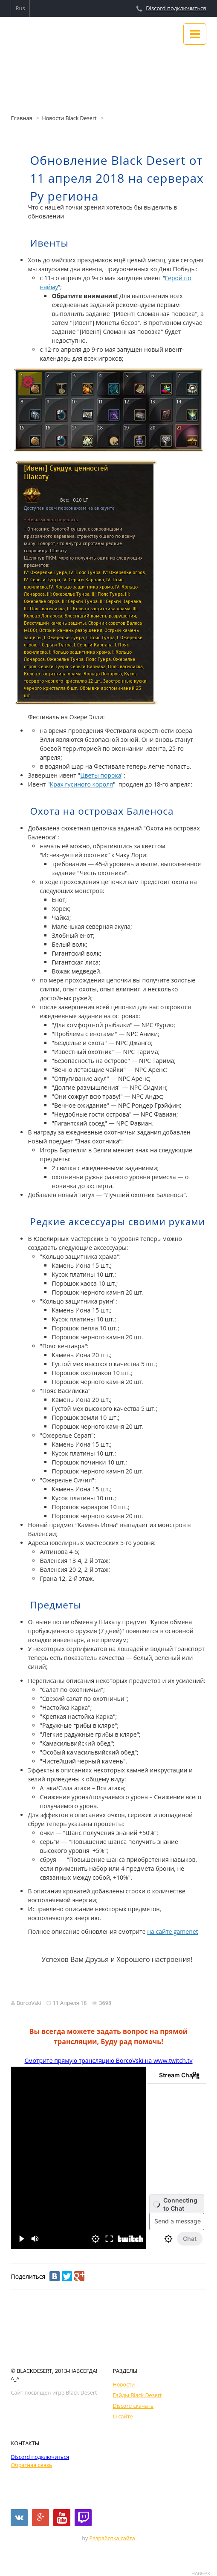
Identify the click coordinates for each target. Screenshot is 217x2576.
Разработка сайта (112, 2538)
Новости (124, 2384)
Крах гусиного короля (81, 784)
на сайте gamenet (172, 1931)
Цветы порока (100, 775)
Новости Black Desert (69, 118)
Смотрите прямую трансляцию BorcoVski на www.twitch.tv (108, 2060)
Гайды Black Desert (137, 2395)
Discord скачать (133, 2405)
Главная (21, 118)
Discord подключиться (176, 8)
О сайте (123, 2416)
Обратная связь (31, 2465)
